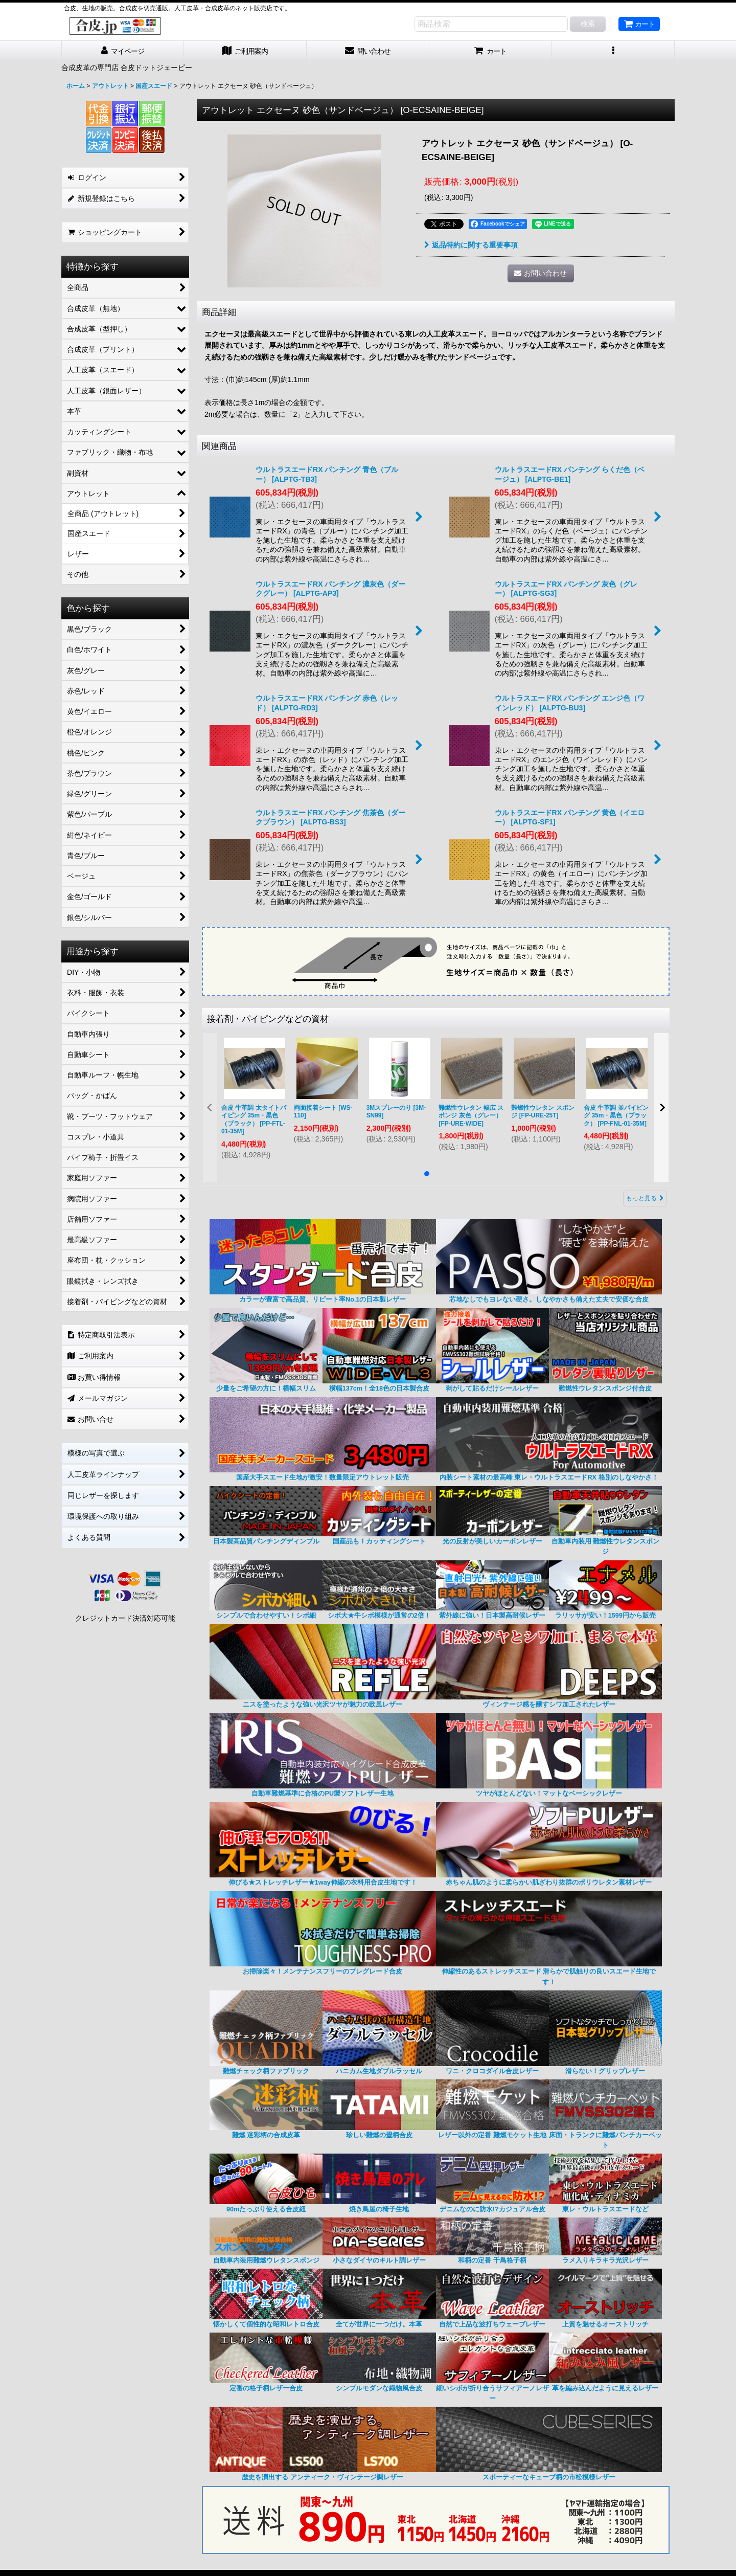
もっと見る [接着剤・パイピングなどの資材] (645, 1198)
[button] (613, 51)
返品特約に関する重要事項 (471, 245)
